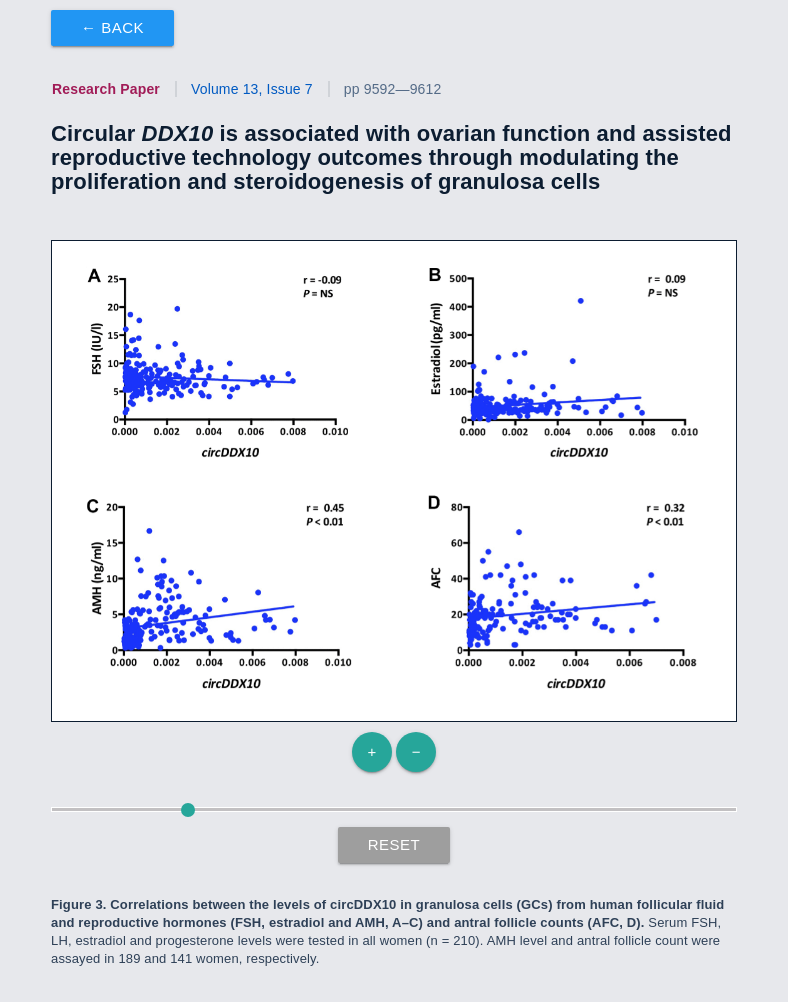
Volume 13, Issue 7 (252, 89)
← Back (112, 27)
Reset (394, 844)
